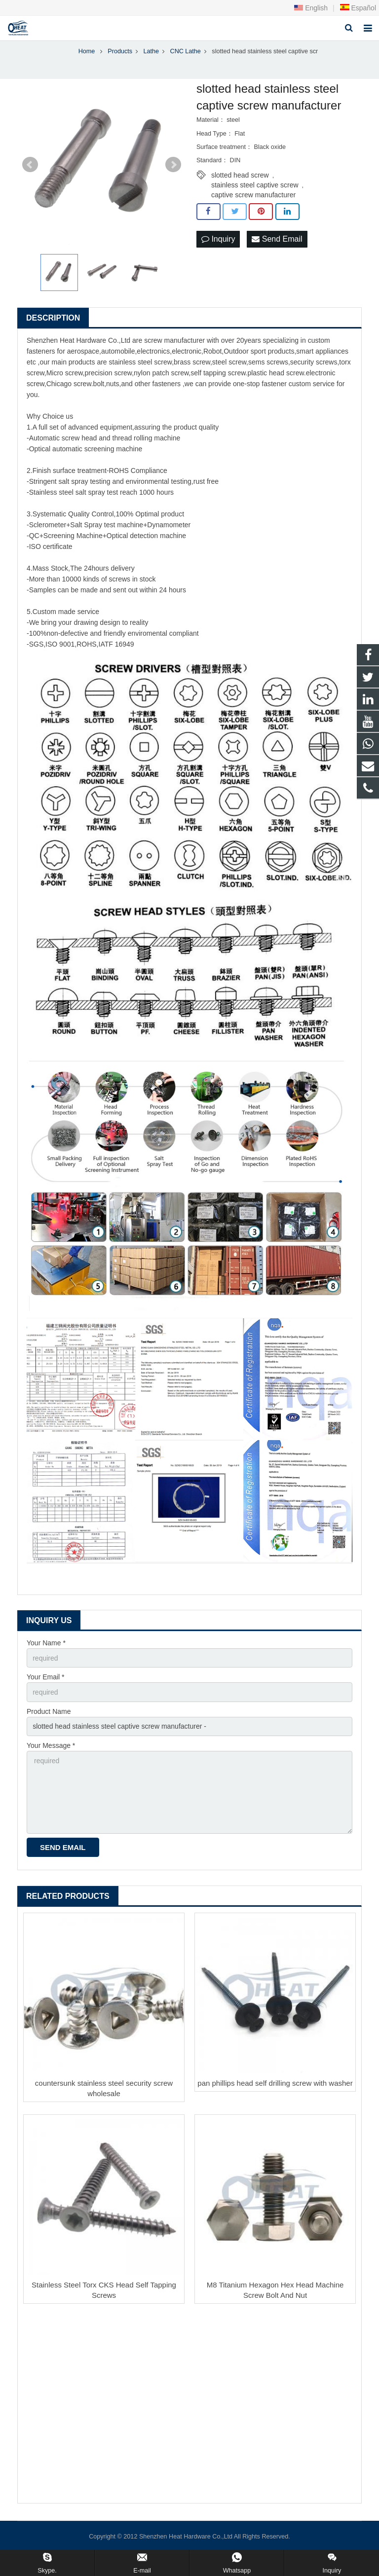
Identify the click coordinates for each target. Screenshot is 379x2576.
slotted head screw (240, 175)
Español (358, 8)
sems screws (268, 362)
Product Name (49, 1711)
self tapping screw (217, 373)
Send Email (277, 239)
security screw (312, 362)
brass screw (192, 362)
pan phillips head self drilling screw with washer (274, 2083)
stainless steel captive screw (255, 185)
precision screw (108, 373)
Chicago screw (68, 384)
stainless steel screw (140, 362)
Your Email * (46, 1677)
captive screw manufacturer (253, 195)
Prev (30, 165)
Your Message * (51, 1745)
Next (173, 165)
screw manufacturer (174, 340)
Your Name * (46, 1643)
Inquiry (218, 239)
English (311, 8)
